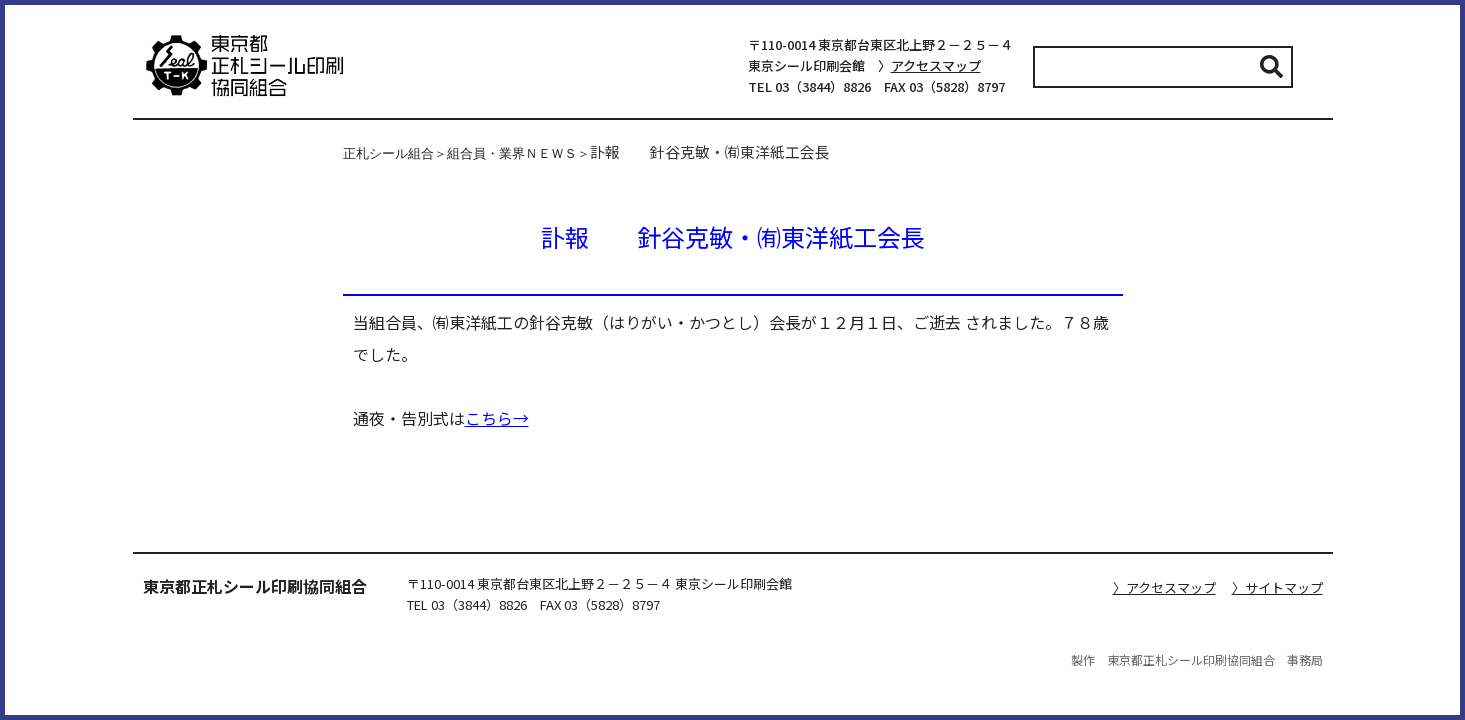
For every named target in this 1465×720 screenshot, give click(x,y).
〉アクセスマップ (1164, 587)
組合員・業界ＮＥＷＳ (512, 153)
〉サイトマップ (1277, 587)
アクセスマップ (936, 65)
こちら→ (497, 418)
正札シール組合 (388, 153)
